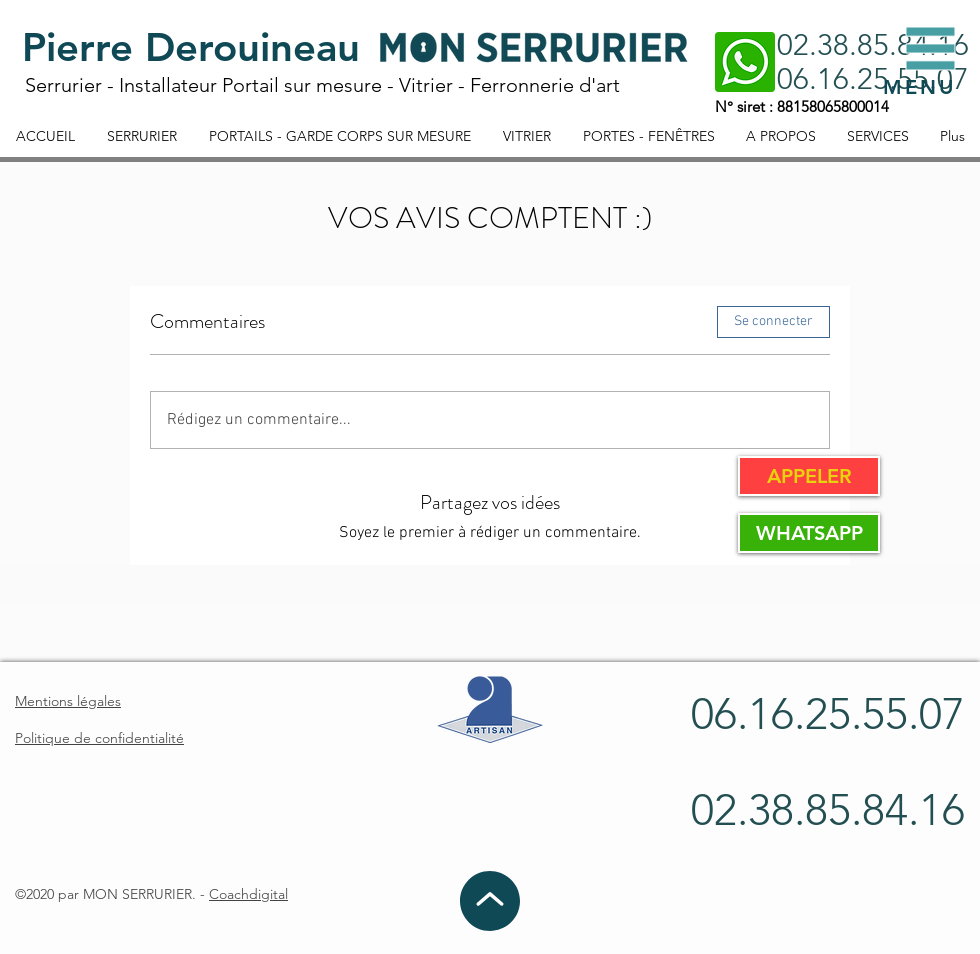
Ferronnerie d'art (545, 85)
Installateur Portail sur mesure (250, 85)
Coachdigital (248, 894)
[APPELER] (809, 476)
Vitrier (426, 85)
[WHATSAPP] (809, 533)
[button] (931, 49)
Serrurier (63, 85)
